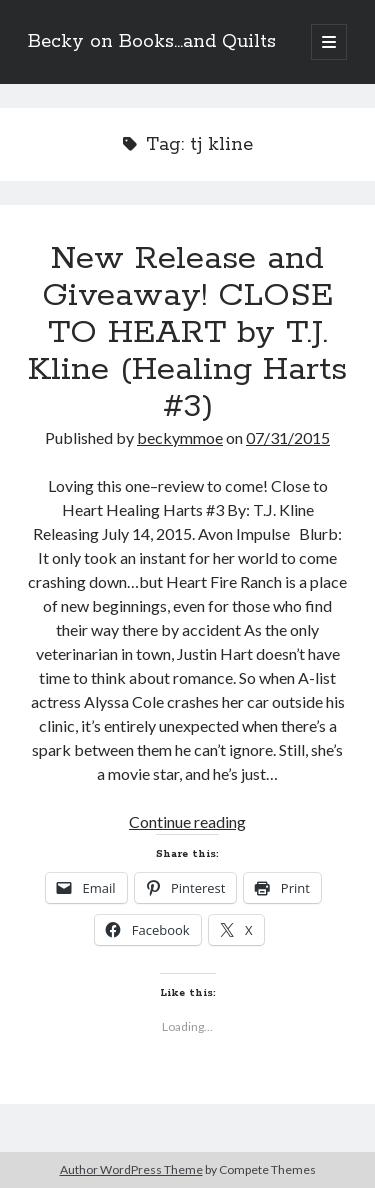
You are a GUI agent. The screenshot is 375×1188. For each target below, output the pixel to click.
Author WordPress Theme (131, 1169)
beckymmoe (180, 437)
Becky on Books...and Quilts (152, 42)
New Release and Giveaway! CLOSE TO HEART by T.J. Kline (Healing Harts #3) (187, 333)
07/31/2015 (288, 437)
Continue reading (187, 821)
